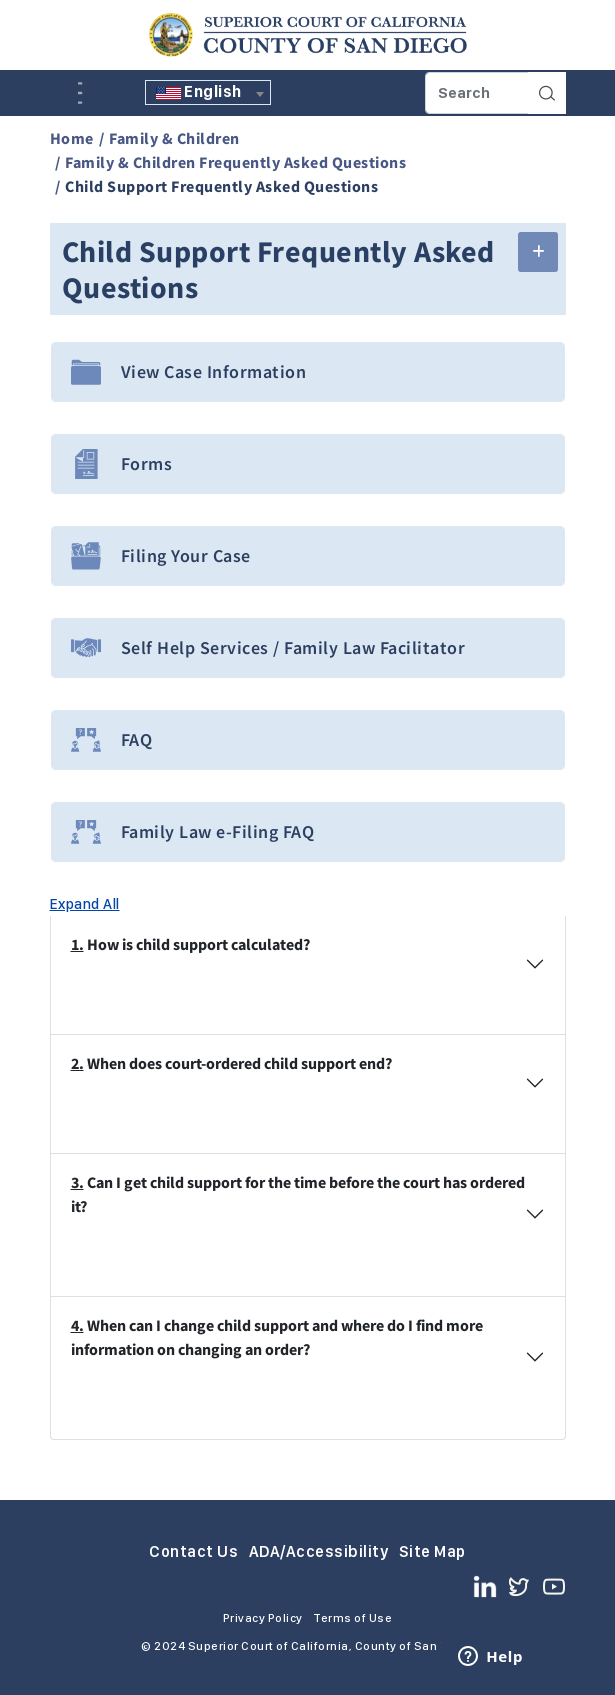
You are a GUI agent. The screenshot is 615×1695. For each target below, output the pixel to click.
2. (77, 1063)
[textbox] (208, 91)
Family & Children (174, 138)
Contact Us (193, 1551)
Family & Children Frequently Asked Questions (235, 162)
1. (77, 944)
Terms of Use (352, 1618)
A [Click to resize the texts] (64, 91)
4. (77, 1325)
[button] (538, 252)
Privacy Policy (263, 1618)
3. (77, 1182)
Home (72, 138)
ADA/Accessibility (319, 1551)
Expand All (85, 904)
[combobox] (208, 92)
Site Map (432, 1551)
